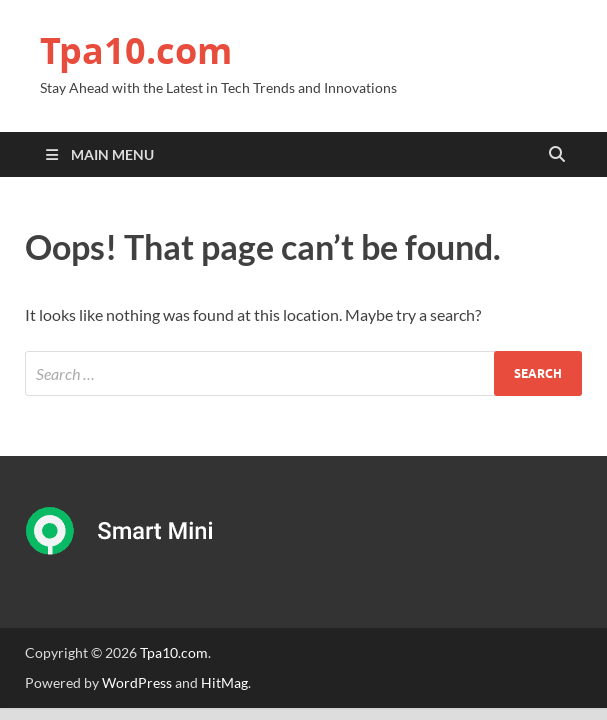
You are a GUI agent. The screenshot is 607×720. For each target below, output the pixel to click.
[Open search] (557, 155)
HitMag (224, 682)
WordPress (137, 682)
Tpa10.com (136, 50)
